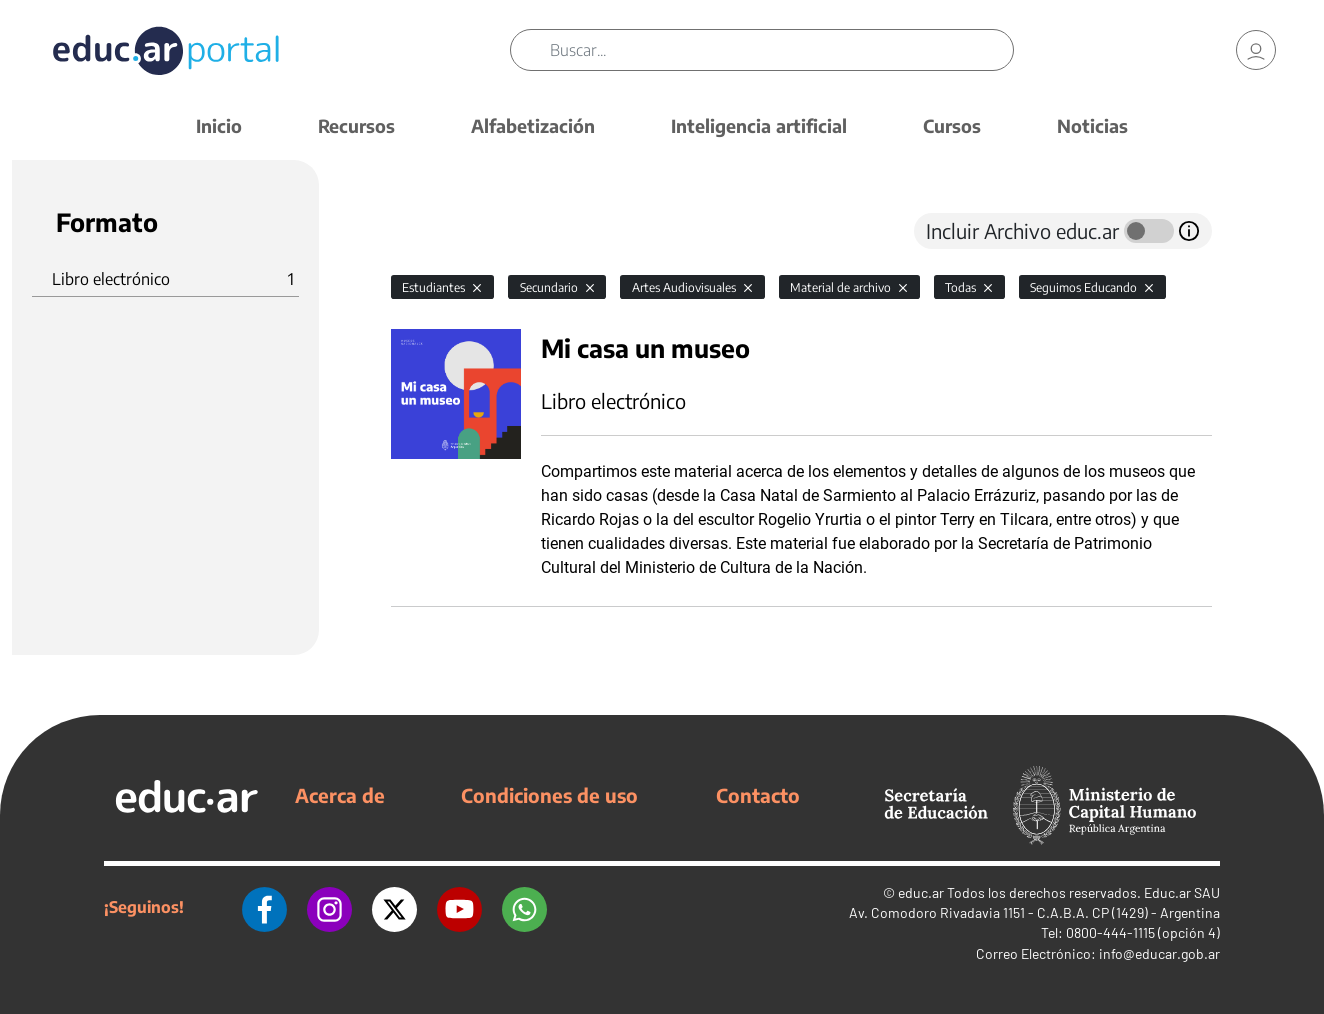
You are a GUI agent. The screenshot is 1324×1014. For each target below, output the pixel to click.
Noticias (1092, 125)
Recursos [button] (356, 125)
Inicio (219, 125)
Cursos (952, 125)
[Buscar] (781, 50)
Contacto (758, 795)
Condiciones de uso (549, 795)
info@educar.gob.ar (1159, 953)
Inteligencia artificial (759, 125)
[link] (1256, 50)
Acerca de (340, 795)
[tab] (431, 231)
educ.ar (921, 892)
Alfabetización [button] (533, 125)
